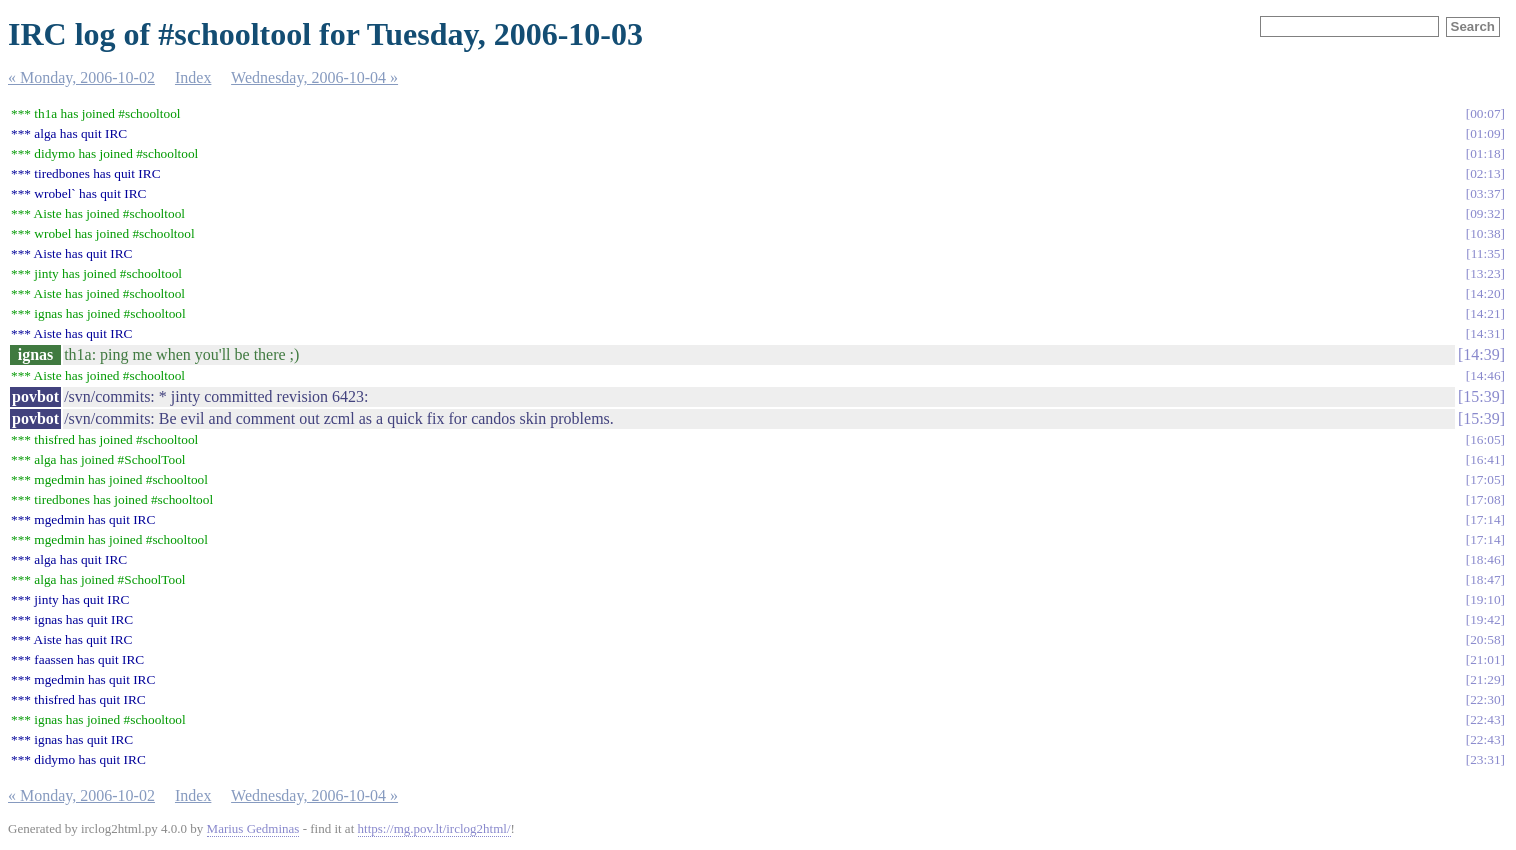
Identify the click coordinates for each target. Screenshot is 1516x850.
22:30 (1485, 699)
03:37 (1485, 193)
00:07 (1485, 113)
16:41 (1485, 459)
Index (193, 77)
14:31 (1485, 333)
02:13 (1485, 173)
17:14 (1485, 519)
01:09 (1485, 133)
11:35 (1486, 253)
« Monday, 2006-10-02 (81, 77)
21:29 (1485, 679)
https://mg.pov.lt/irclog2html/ (434, 828)
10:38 (1485, 233)
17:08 (1485, 499)
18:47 (1485, 579)
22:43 (1485, 719)
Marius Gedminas (253, 828)
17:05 (1485, 479)
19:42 (1485, 619)
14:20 (1485, 293)
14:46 (1485, 375)
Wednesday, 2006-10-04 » (314, 77)
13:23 (1485, 273)
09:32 (1485, 213)
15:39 (1481, 396)
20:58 (1485, 639)
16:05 (1485, 439)
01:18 (1485, 153)
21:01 (1485, 659)
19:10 (1485, 599)
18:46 (1485, 559)
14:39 (1481, 354)
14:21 (1485, 313)
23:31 (1485, 759)
